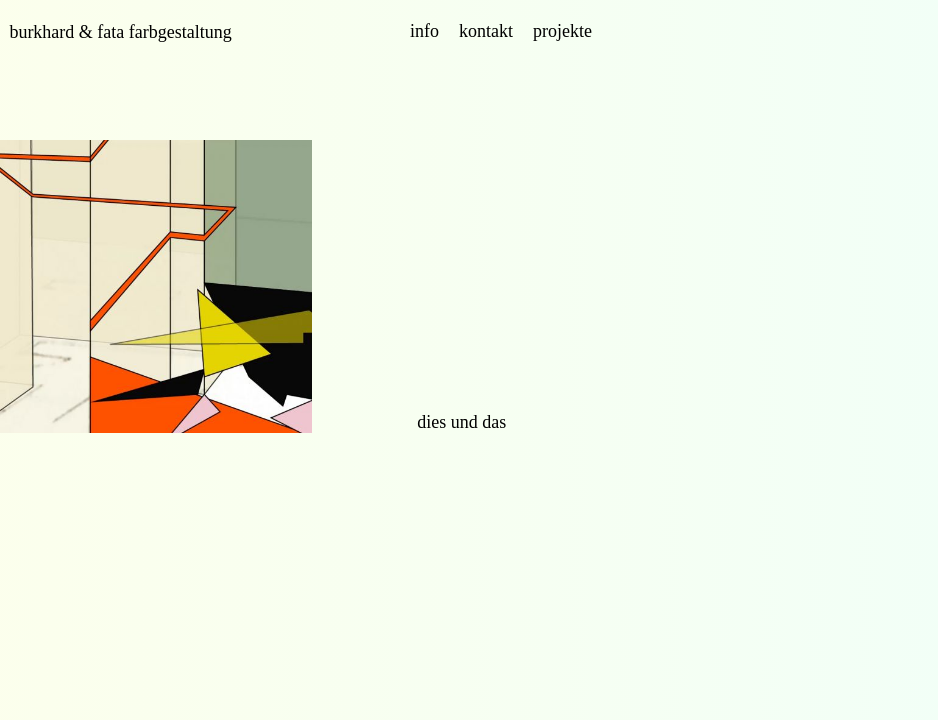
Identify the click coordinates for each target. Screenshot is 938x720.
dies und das (461, 422)
